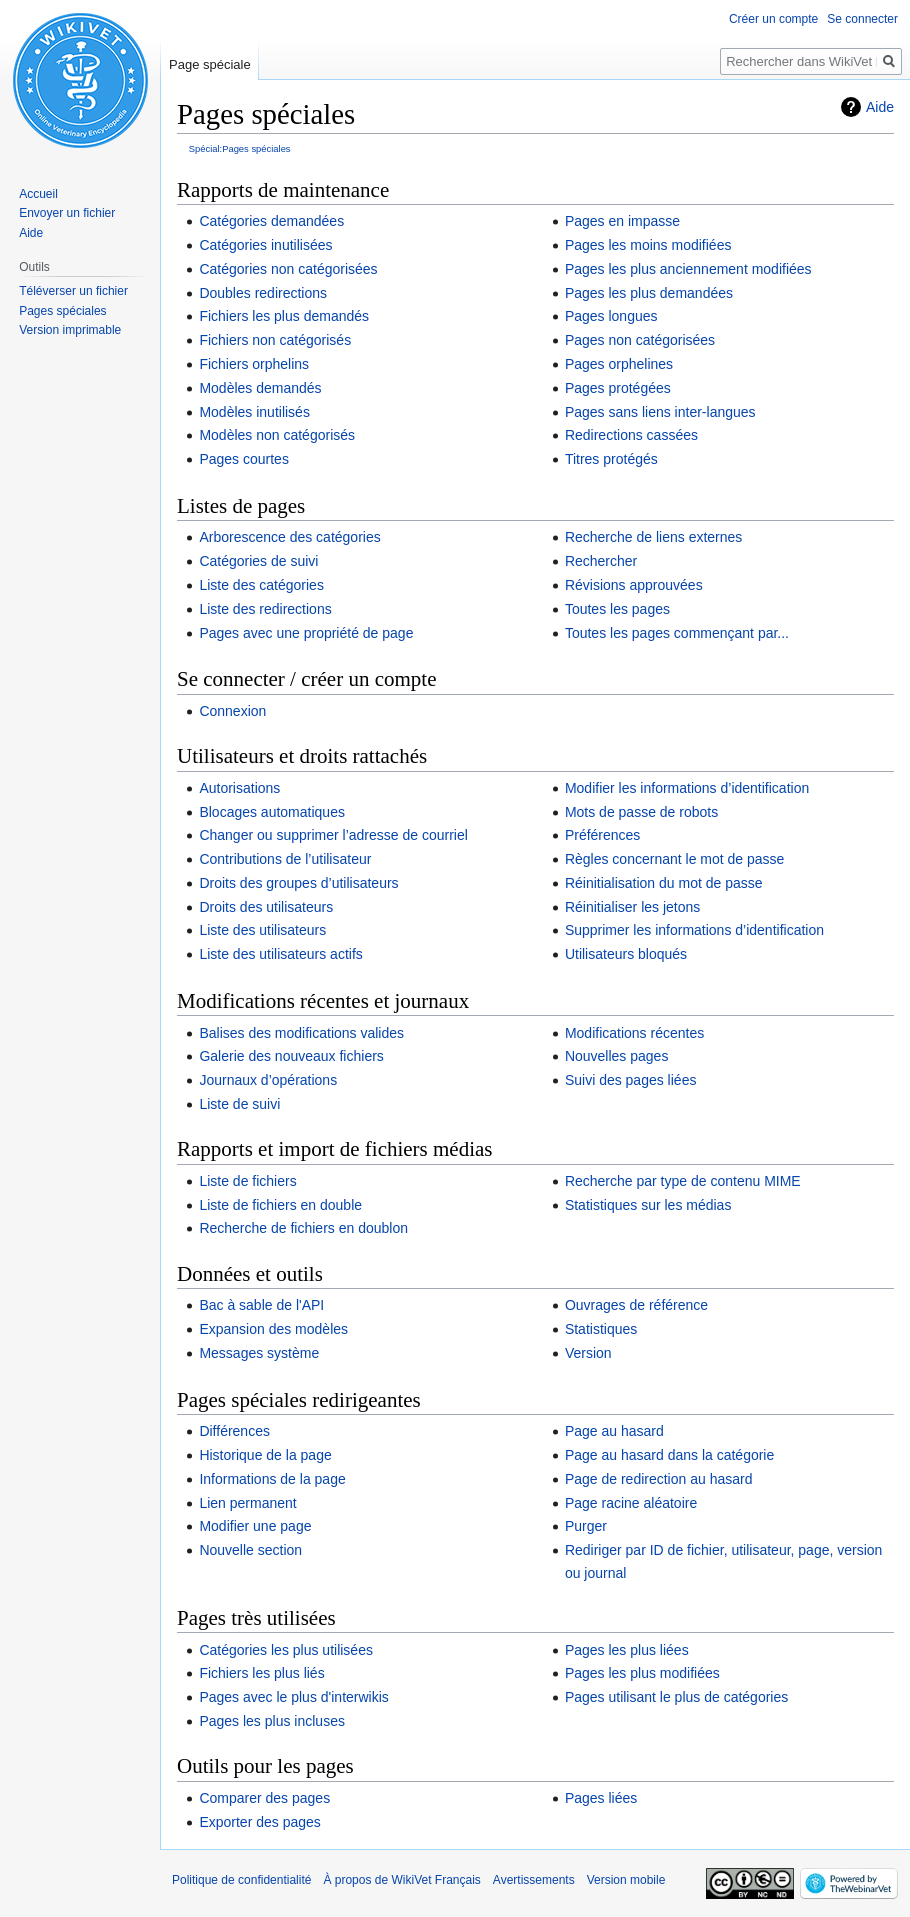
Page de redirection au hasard (659, 1479)
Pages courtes (244, 459)
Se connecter (862, 19)
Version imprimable (70, 330)
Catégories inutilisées (265, 245)
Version (588, 1353)
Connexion (232, 711)
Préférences (602, 835)
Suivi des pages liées (631, 1080)
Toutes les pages (617, 609)
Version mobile (626, 1880)
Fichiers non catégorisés (275, 340)
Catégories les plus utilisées (286, 1650)
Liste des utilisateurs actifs (280, 954)
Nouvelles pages (617, 1056)
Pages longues (611, 316)
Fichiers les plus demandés (284, 316)
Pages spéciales (62, 311)
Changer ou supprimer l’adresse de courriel (333, 835)
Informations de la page (272, 1479)
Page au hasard (614, 1431)
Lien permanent (247, 1503)
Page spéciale (210, 64)
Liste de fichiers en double (280, 1205)
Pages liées (601, 1798)
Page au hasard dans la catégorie (669, 1455)
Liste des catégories (261, 585)
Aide (880, 107)
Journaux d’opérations (268, 1080)
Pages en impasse (622, 221)
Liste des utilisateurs (262, 930)
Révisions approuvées (634, 585)
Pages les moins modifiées (648, 245)
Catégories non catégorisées (288, 269)
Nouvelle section (250, 1550)
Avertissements (534, 1880)
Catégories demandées (271, 221)
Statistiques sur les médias (648, 1205)
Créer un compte (773, 19)
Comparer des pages (264, 1798)
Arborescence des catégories (289, 537)
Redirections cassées (631, 435)
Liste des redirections (265, 609)
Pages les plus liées (627, 1650)
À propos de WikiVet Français (401, 1880)
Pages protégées (618, 388)
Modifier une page (255, 1526)
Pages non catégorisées (640, 340)
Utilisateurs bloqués (626, 954)
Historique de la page (265, 1455)
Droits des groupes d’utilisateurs (298, 883)
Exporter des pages (259, 1822)
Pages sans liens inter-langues (660, 412)
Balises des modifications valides (301, 1033)
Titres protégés (611, 459)
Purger (586, 1526)
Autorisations (239, 788)
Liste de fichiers (247, 1181)
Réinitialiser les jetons (632, 907)
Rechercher (601, 561)
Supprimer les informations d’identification (694, 930)
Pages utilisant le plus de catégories (676, 1697)
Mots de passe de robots (641, 812)
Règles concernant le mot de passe (674, 859)
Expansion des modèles (273, 1329)
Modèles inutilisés (254, 412)
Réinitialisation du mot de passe (664, 883)
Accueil (38, 194)
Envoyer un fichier (67, 213)
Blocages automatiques (272, 812)
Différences (234, 1431)
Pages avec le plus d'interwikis (293, 1697)
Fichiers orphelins (254, 364)
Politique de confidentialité (241, 1880)
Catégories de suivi (258, 561)
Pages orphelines (619, 364)
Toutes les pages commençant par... (677, 633)
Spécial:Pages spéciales (240, 148)
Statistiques (601, 1329)
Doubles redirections (263, 293)
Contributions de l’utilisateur (285, 859)
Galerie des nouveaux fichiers (291, 1056)
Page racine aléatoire (631, 1503)
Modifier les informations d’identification (687, 788)
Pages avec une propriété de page (306, 633)
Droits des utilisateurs (266, 907)
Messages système (259, 1353)
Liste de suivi (239, 1104)
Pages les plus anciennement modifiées (688, 269)
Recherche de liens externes (653, 537)
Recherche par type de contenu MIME (683, 1181)
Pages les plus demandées (649, 293)
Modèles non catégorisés (277, 435)
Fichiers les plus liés (261, 1673)
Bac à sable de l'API (261, 1305)
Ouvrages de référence (636, 1305)
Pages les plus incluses (272, 1721)
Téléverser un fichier (73, 291)
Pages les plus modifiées (642, 1673)
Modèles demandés (260, 388)
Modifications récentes (634, 1033)
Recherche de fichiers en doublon (303, 1228)
